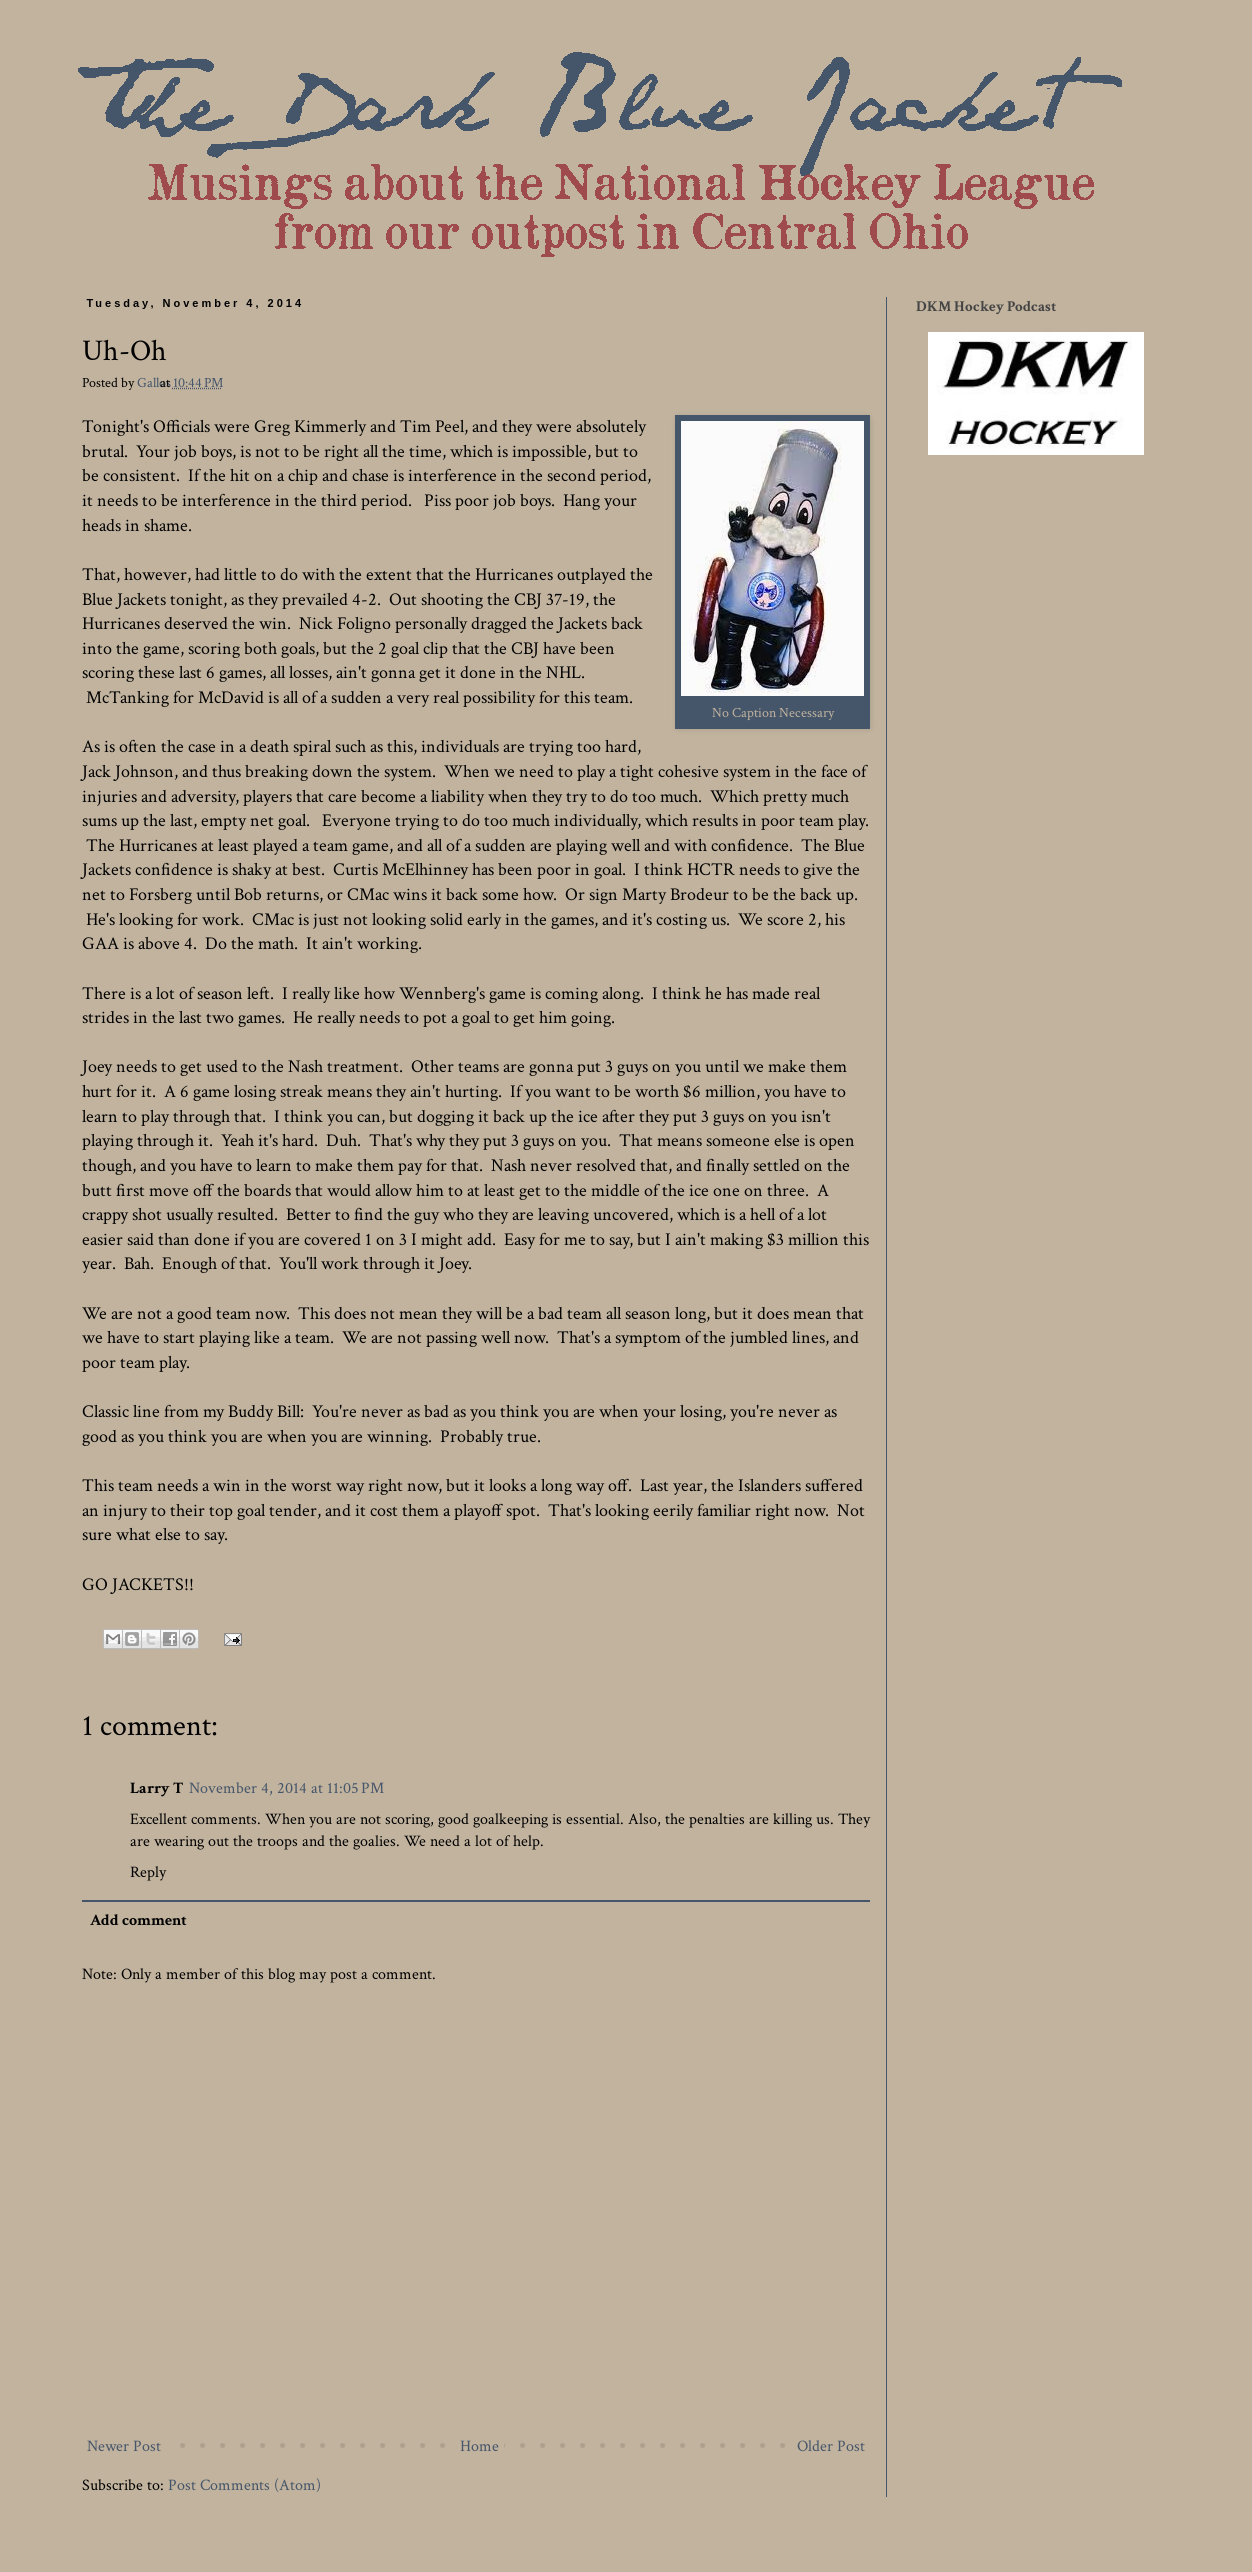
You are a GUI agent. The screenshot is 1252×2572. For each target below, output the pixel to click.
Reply (148, 1872)
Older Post (831, 2446)
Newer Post (124, 2446)
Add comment (138, 1920)
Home (479, 2446)
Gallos (155, 382)
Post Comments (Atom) (244, 2485)
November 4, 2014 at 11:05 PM (286, 1788)
